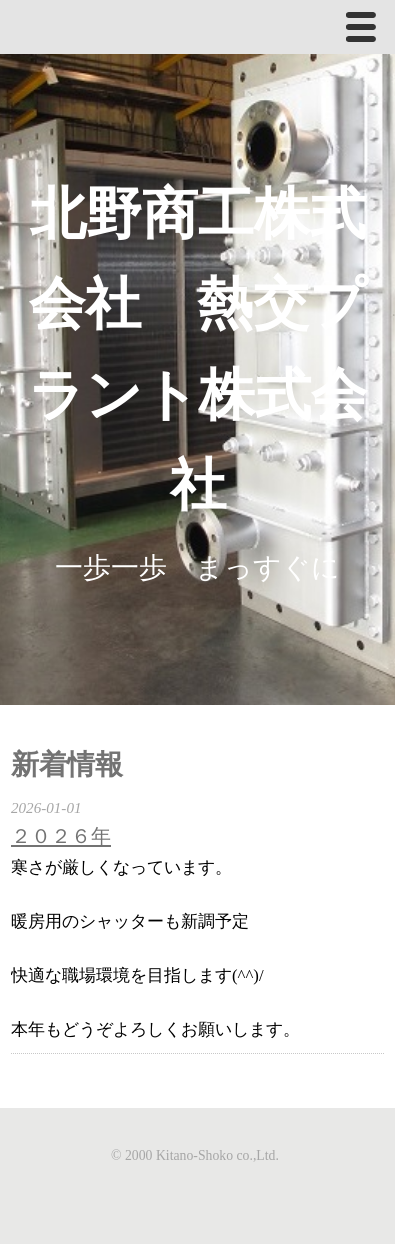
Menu (366, 31)
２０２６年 (61, 836)
